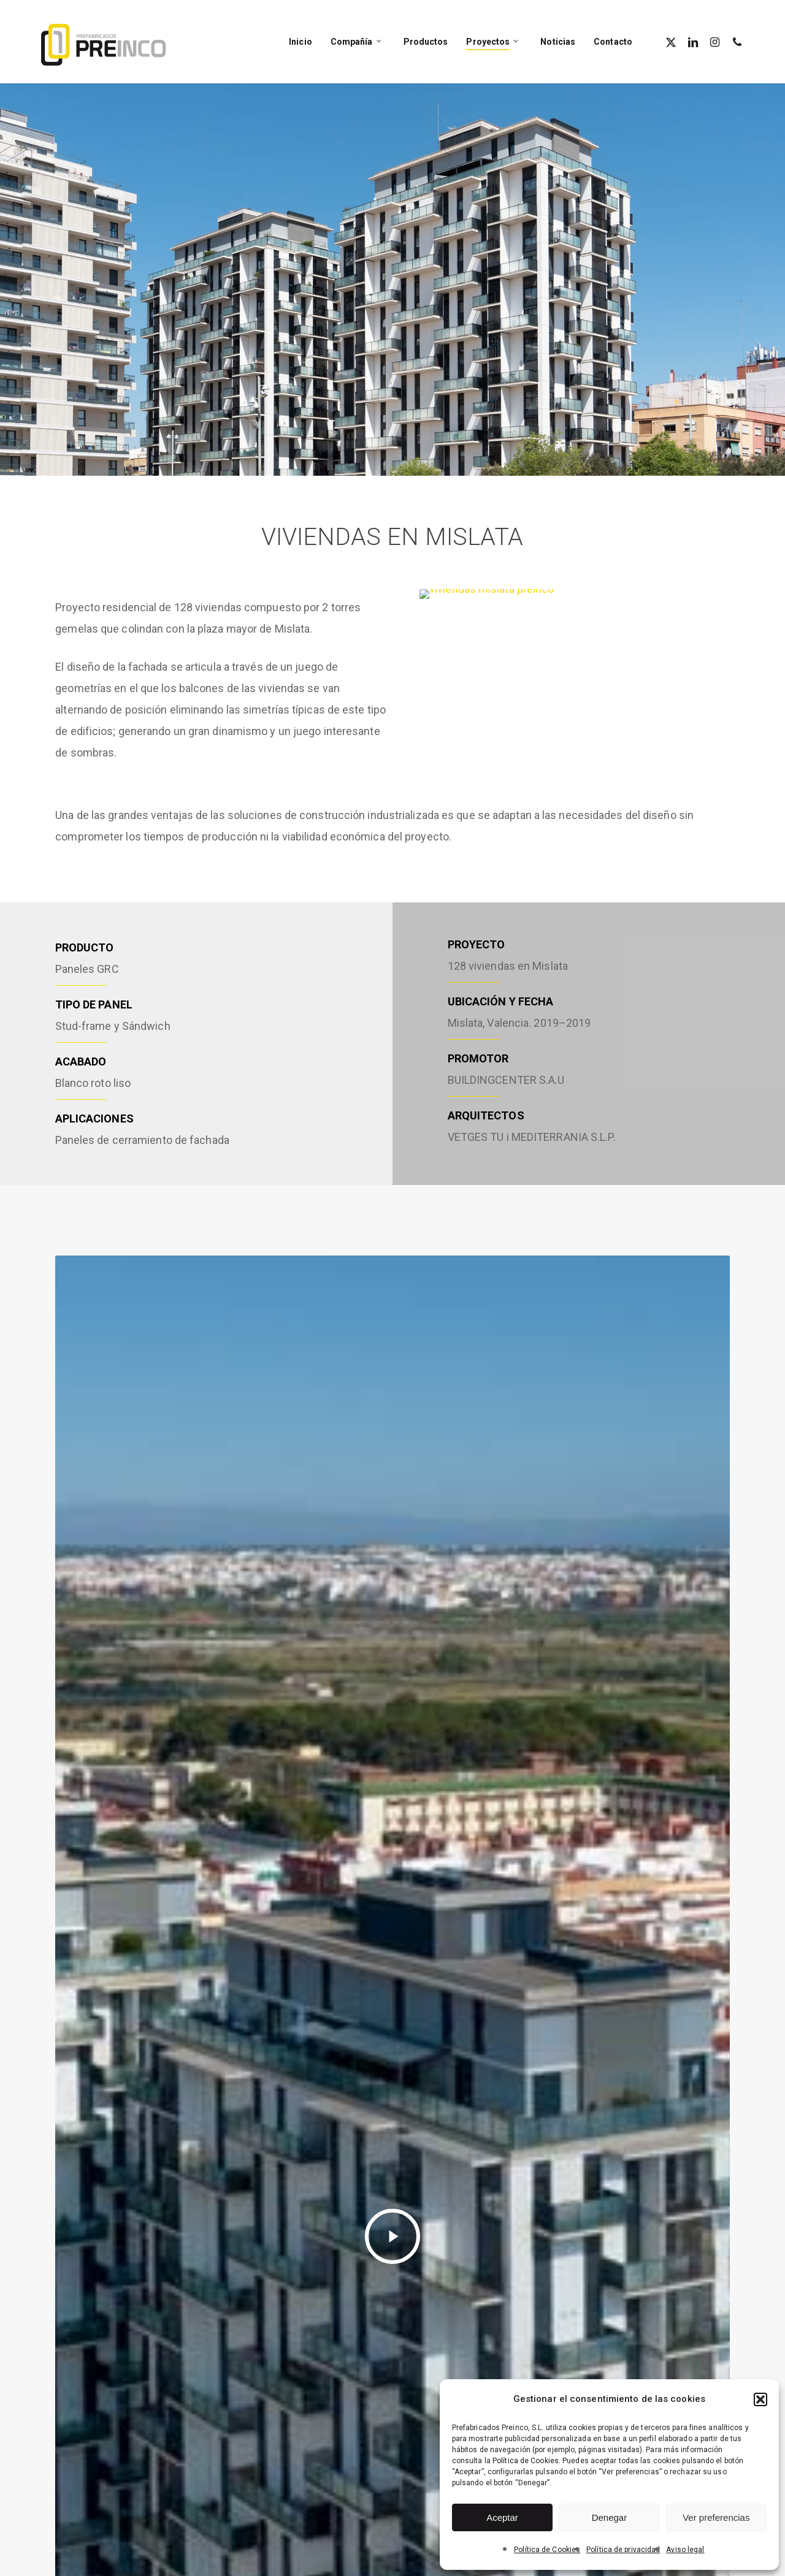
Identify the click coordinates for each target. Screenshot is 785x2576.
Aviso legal (685, 2549)
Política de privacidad (623, 2549)
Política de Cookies (547, 2549)
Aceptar (502, 2517)
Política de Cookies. (526, 2460)
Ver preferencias (716, 2517)
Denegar (609, 2517)
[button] (760, 2399)
